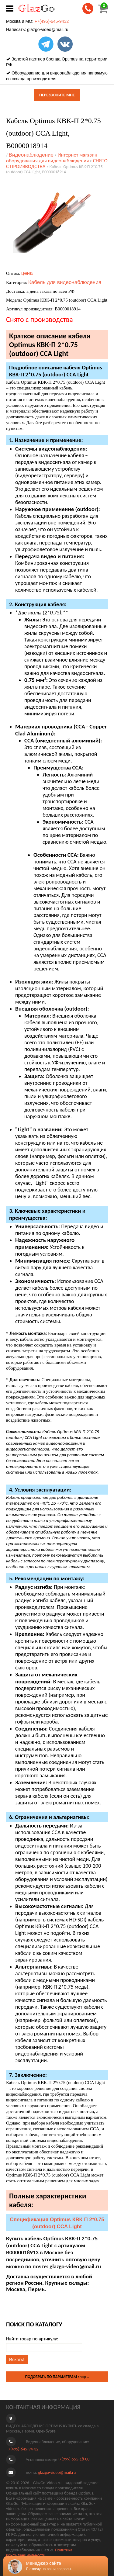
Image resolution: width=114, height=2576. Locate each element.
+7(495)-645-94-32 (22, 2449)
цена (27, 273)
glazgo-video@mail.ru (47, 29)
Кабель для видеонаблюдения (64, 282)
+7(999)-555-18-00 (73, 2459)
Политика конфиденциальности (39, 2552)
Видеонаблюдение (31, 155)
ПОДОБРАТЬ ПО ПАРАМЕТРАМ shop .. (57, 2376)
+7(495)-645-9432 (52, 21)
